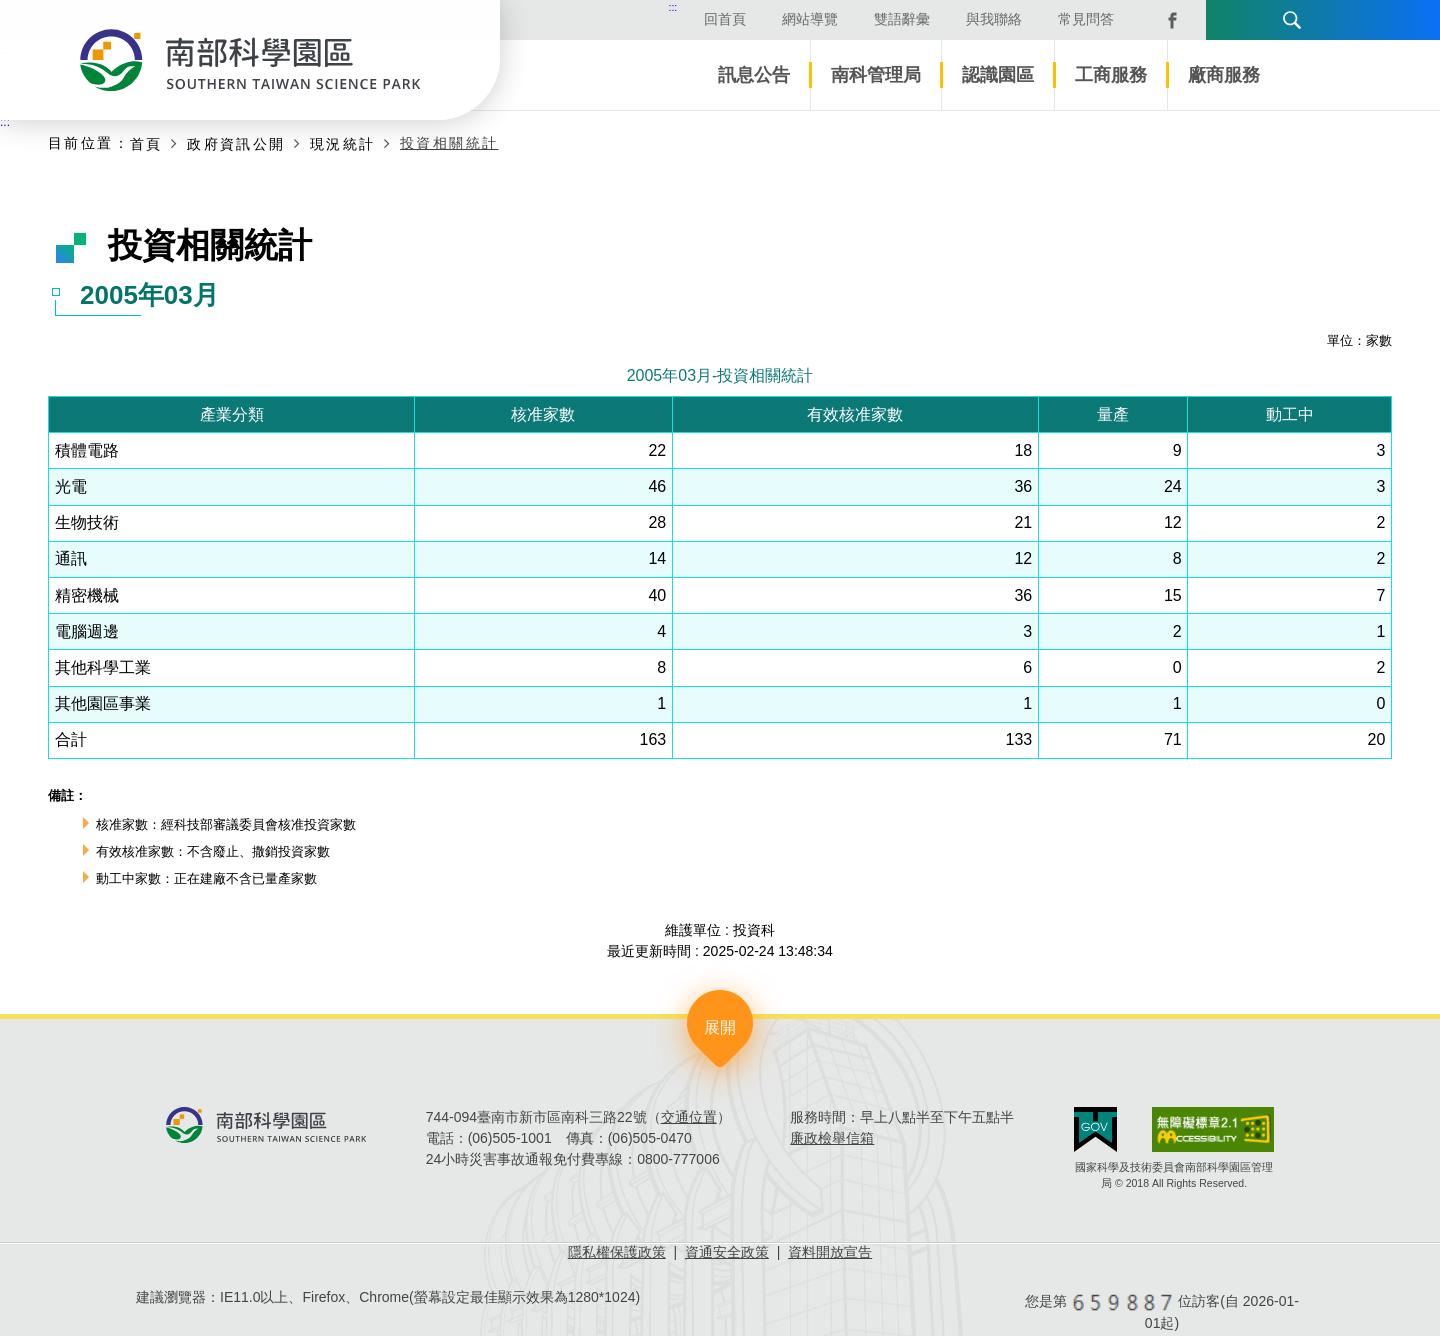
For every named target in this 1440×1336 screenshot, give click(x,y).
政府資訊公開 (236, 144)
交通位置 (689, 1117)
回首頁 (686, 19)
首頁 (146, 144)
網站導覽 (770, 19)
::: (633, 7)
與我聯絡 (954, 19)
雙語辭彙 (862, 19)
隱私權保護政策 (617, 1252)
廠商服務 (1224, 75)
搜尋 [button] (1255, 20)
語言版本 (1188, 20)
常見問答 (1046, 19)
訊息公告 (754, 75)
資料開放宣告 (830, 1252)
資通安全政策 (727, 1252)
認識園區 (998, 75)
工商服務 (1111, 75)
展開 (720, 1027)
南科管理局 (876, 75)
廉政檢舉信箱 (832, 1138)
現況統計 (343, 144)
